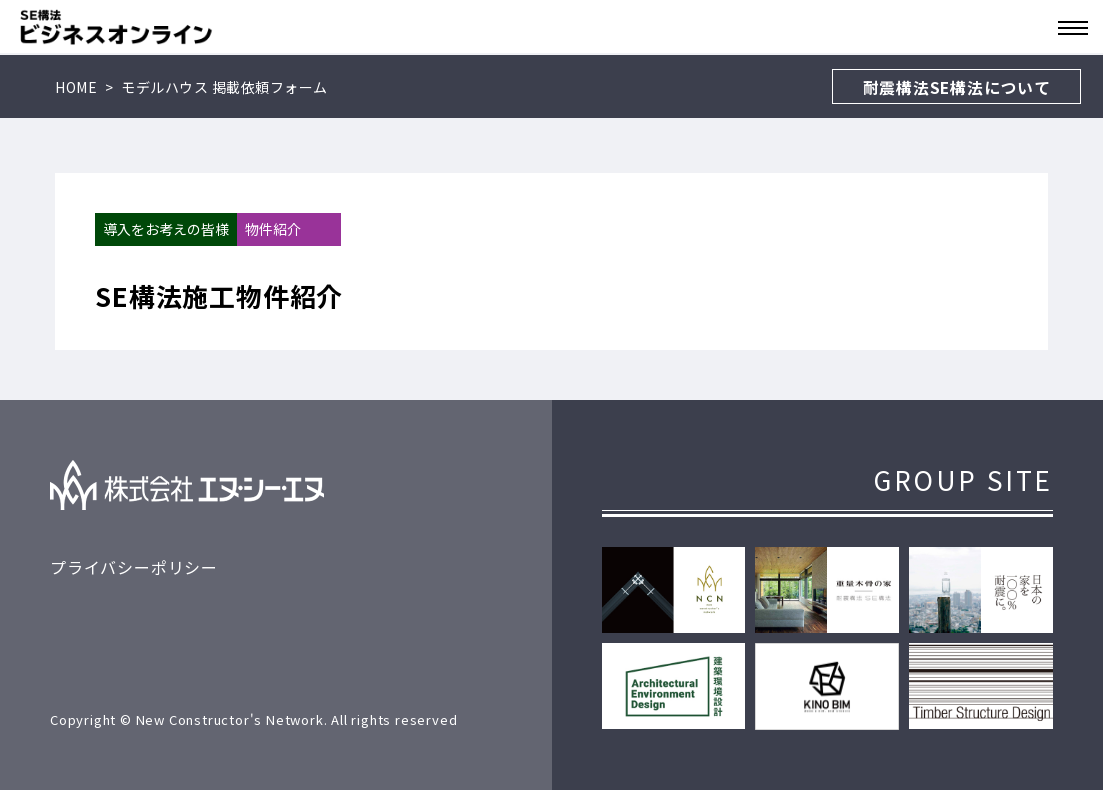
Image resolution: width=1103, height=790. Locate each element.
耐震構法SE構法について (957, 87)
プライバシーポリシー (134, 567)
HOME (76, 87)
